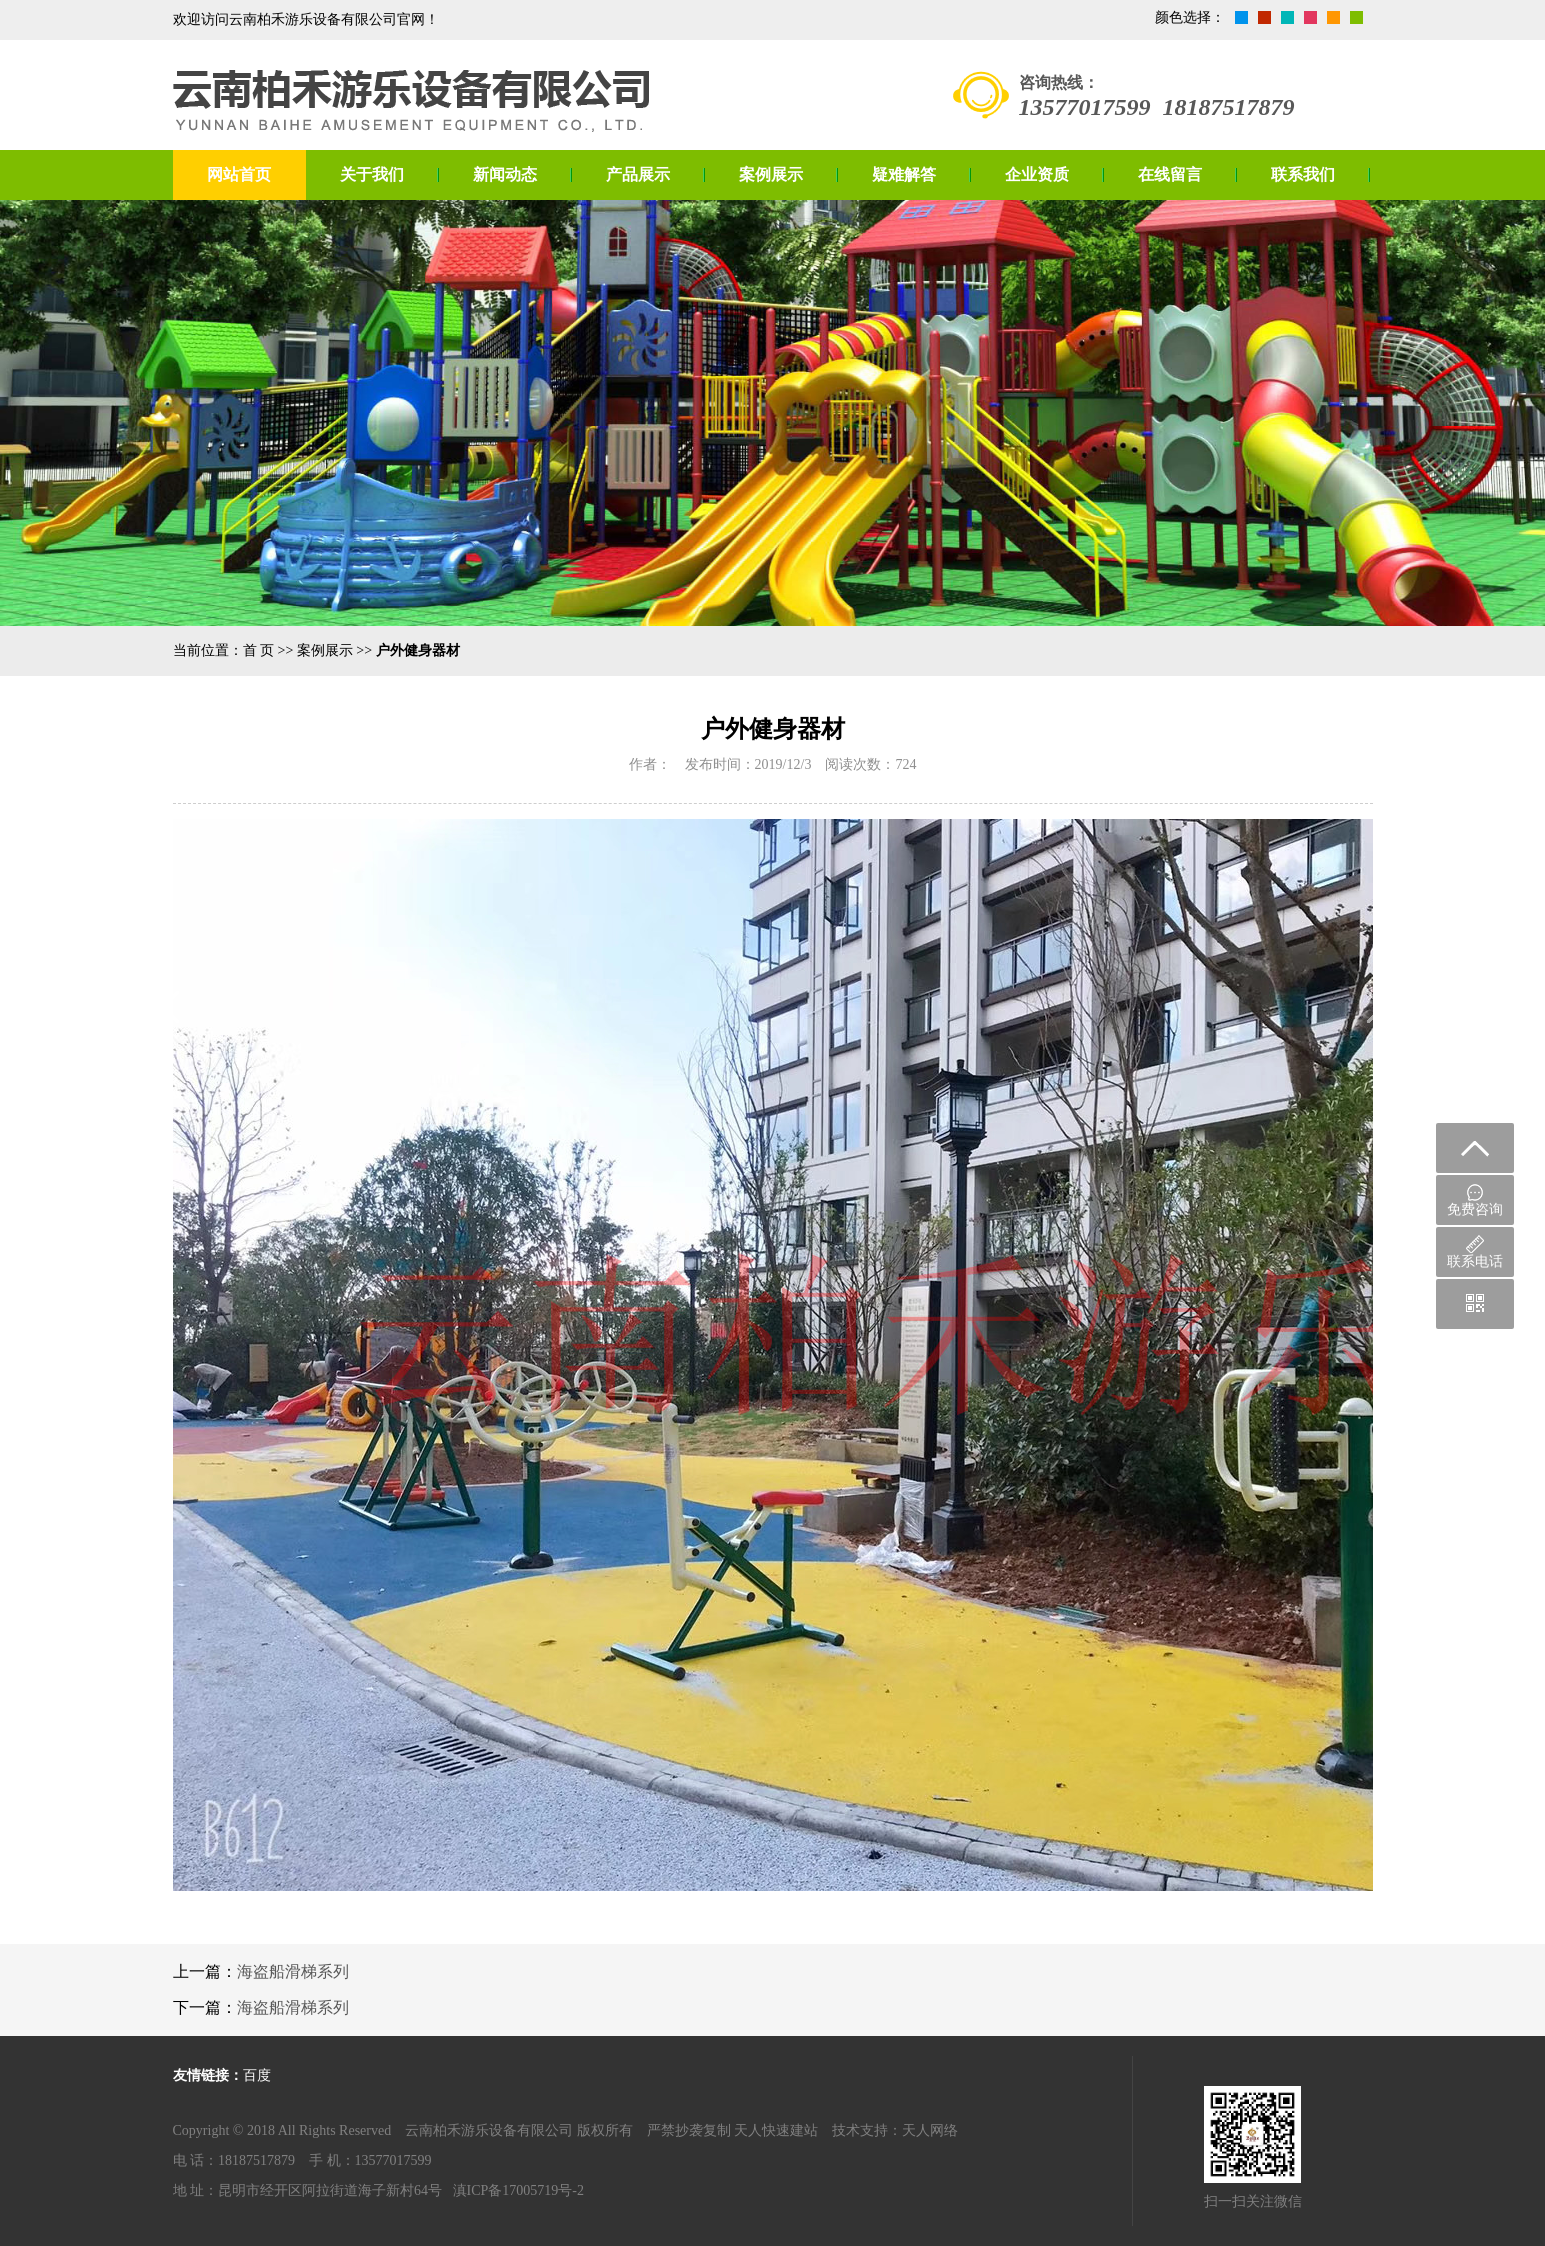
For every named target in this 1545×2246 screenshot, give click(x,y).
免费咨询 (1475, 1200)
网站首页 (239, 174)
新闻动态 (505, 174)
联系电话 (1475, 1252)
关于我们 (372, 174)
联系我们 (1303, 174)
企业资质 (1037, 174)
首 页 (259, 650)
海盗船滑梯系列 (293, 1971)
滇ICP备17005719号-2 (518, 2190)
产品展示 (638, 174)
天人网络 (930, 2130)
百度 (257, 2075)
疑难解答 (904, 174)
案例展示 (771, 174)
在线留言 (1170, 174)
